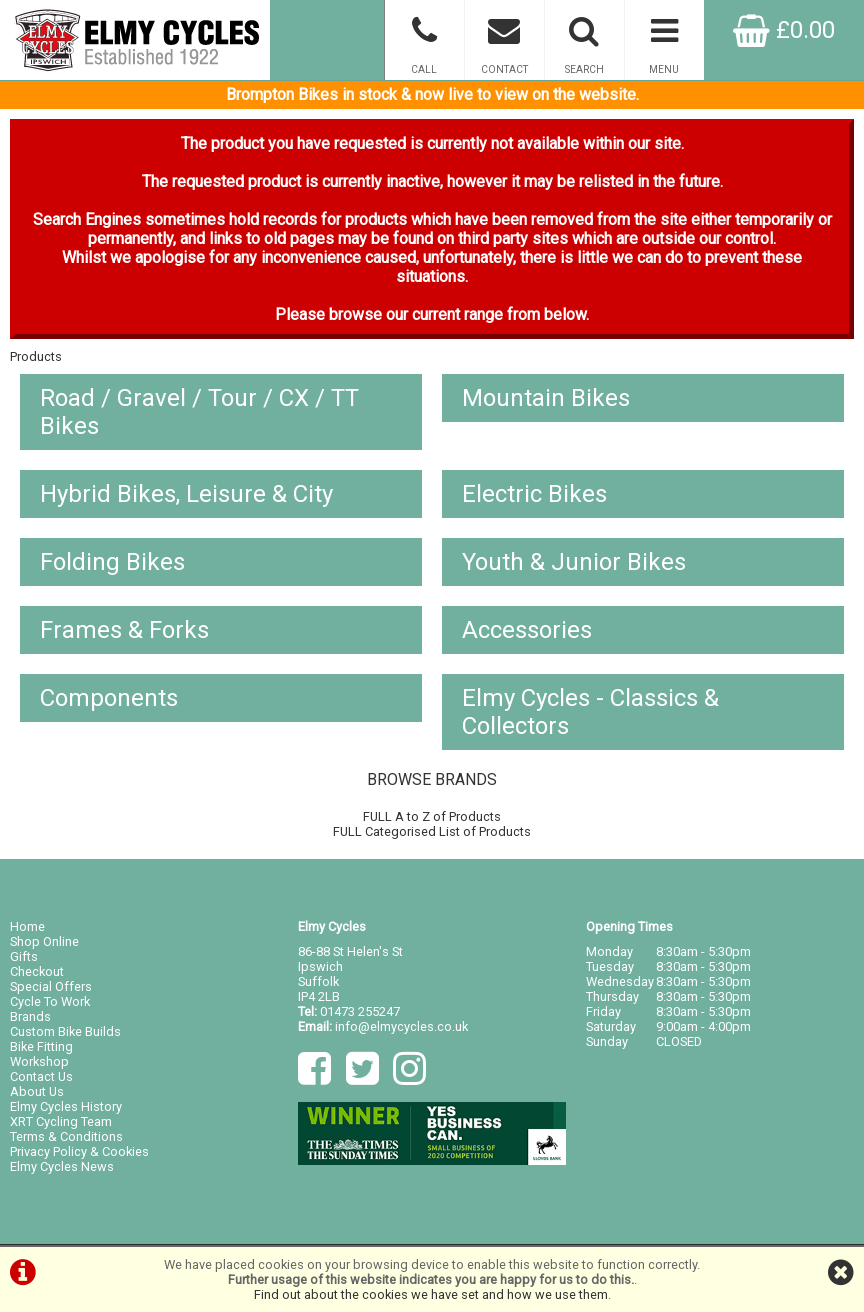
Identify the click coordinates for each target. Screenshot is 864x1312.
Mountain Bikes (546, 398)
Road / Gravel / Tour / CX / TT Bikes (199, 412)
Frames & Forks (124, 630)
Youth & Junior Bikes (574, 562)
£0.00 (784, 30)
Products (36, 356)
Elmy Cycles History (66, 1106)
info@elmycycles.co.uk (401, 1026)
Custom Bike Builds (65, 1031)
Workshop (39, 1061)
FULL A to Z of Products (432, 816)
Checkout (37, 971)
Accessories (527, 630)
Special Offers (51, 986)
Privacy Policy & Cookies (79, 1151)
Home (27, 926)
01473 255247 (360, 1011)
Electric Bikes (534, 494)
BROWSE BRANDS (432, 779)
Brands (30, 1016)
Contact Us (41, 1076)
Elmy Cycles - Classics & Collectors (590, 712)
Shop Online (44, 941)
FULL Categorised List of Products (432, 831)
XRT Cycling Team (61, 1121)
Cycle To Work (50, 1001)
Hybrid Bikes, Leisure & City (186, 494)
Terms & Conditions (66, 1136)
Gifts (24, 956)
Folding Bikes (112, 562)
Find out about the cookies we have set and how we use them (431, 1294)
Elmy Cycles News (62, 1166)
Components (109, 698)
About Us (37, 1091)
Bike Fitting (41, 1046)
